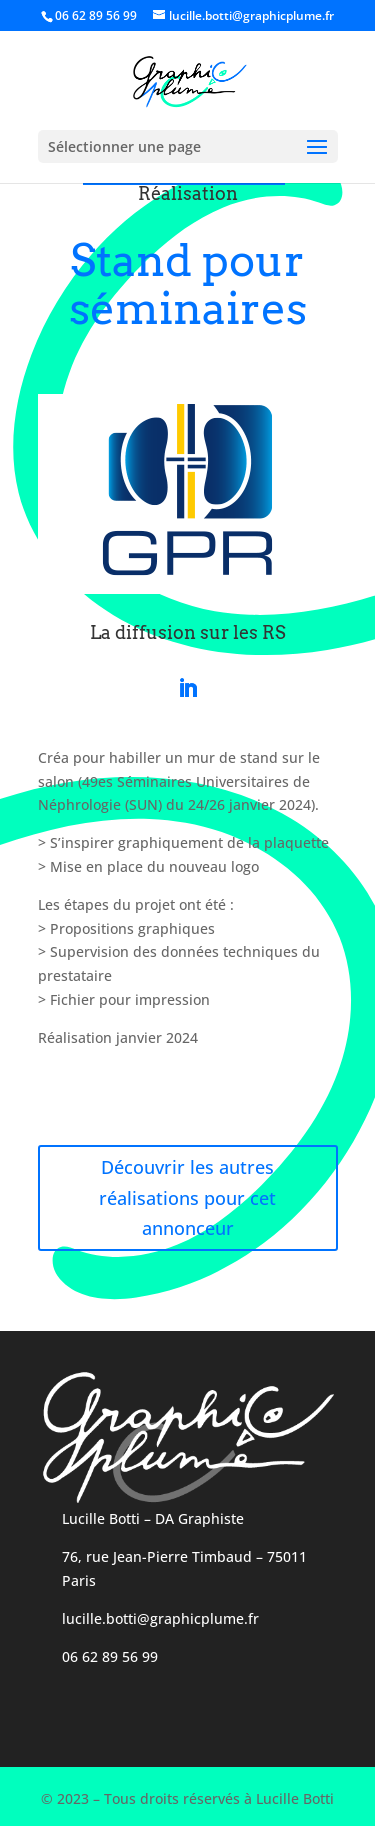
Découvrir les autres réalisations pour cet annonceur (187, 1197)
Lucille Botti (101, 1518)
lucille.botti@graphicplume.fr (160, 1618)
